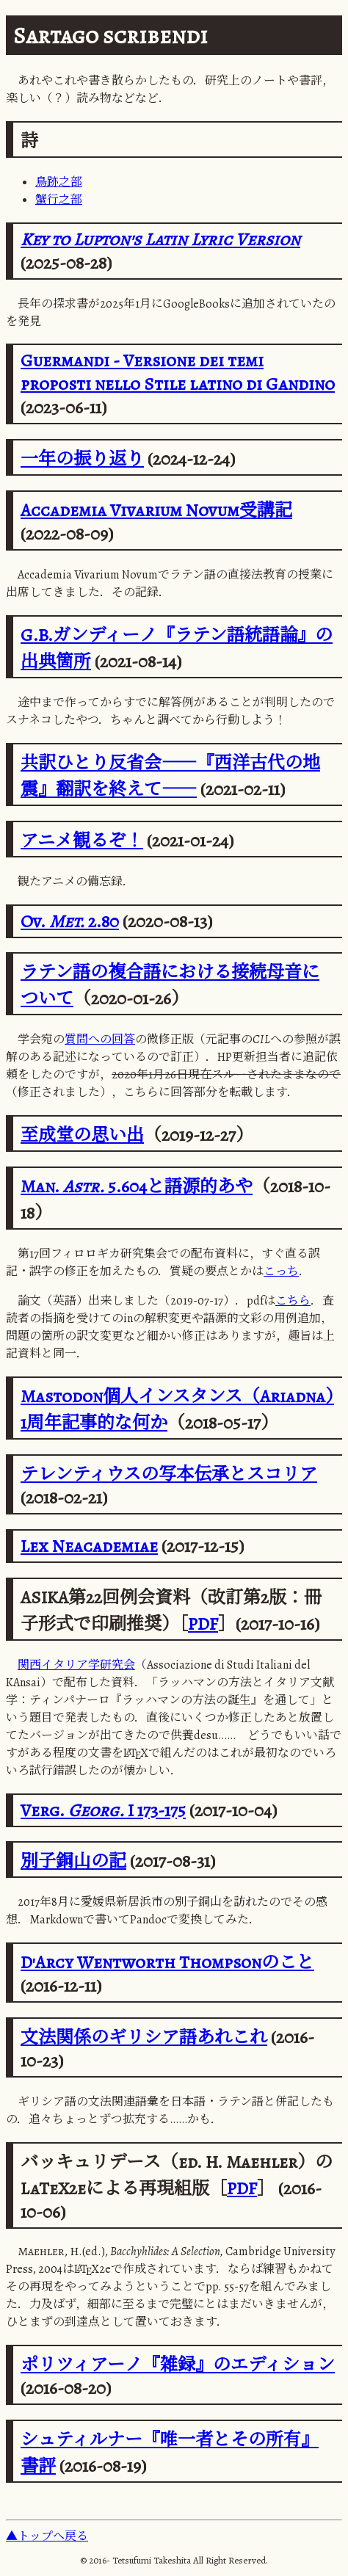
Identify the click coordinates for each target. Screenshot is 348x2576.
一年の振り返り (82, 459)
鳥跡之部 (58, 182)
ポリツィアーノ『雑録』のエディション (178, 2364)
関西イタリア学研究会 (76, 1665)
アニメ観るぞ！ (82, 840)
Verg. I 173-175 (103, 1810)
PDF (203, 1624)
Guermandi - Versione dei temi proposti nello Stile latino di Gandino (178, 372)
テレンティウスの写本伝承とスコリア (169, 1474)
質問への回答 (100, 1039)
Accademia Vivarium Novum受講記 (156, 510)
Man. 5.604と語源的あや (137, 1186)
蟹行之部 (58, 200)
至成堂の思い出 (82, 1135)
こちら (293, 1301)
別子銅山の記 (73, 1861)
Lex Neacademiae (89, 1546)
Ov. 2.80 (70, 921)
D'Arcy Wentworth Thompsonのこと (167, 1962)
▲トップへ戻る (47, 2536)
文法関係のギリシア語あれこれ (144, 2037)
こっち (281, 1271)
